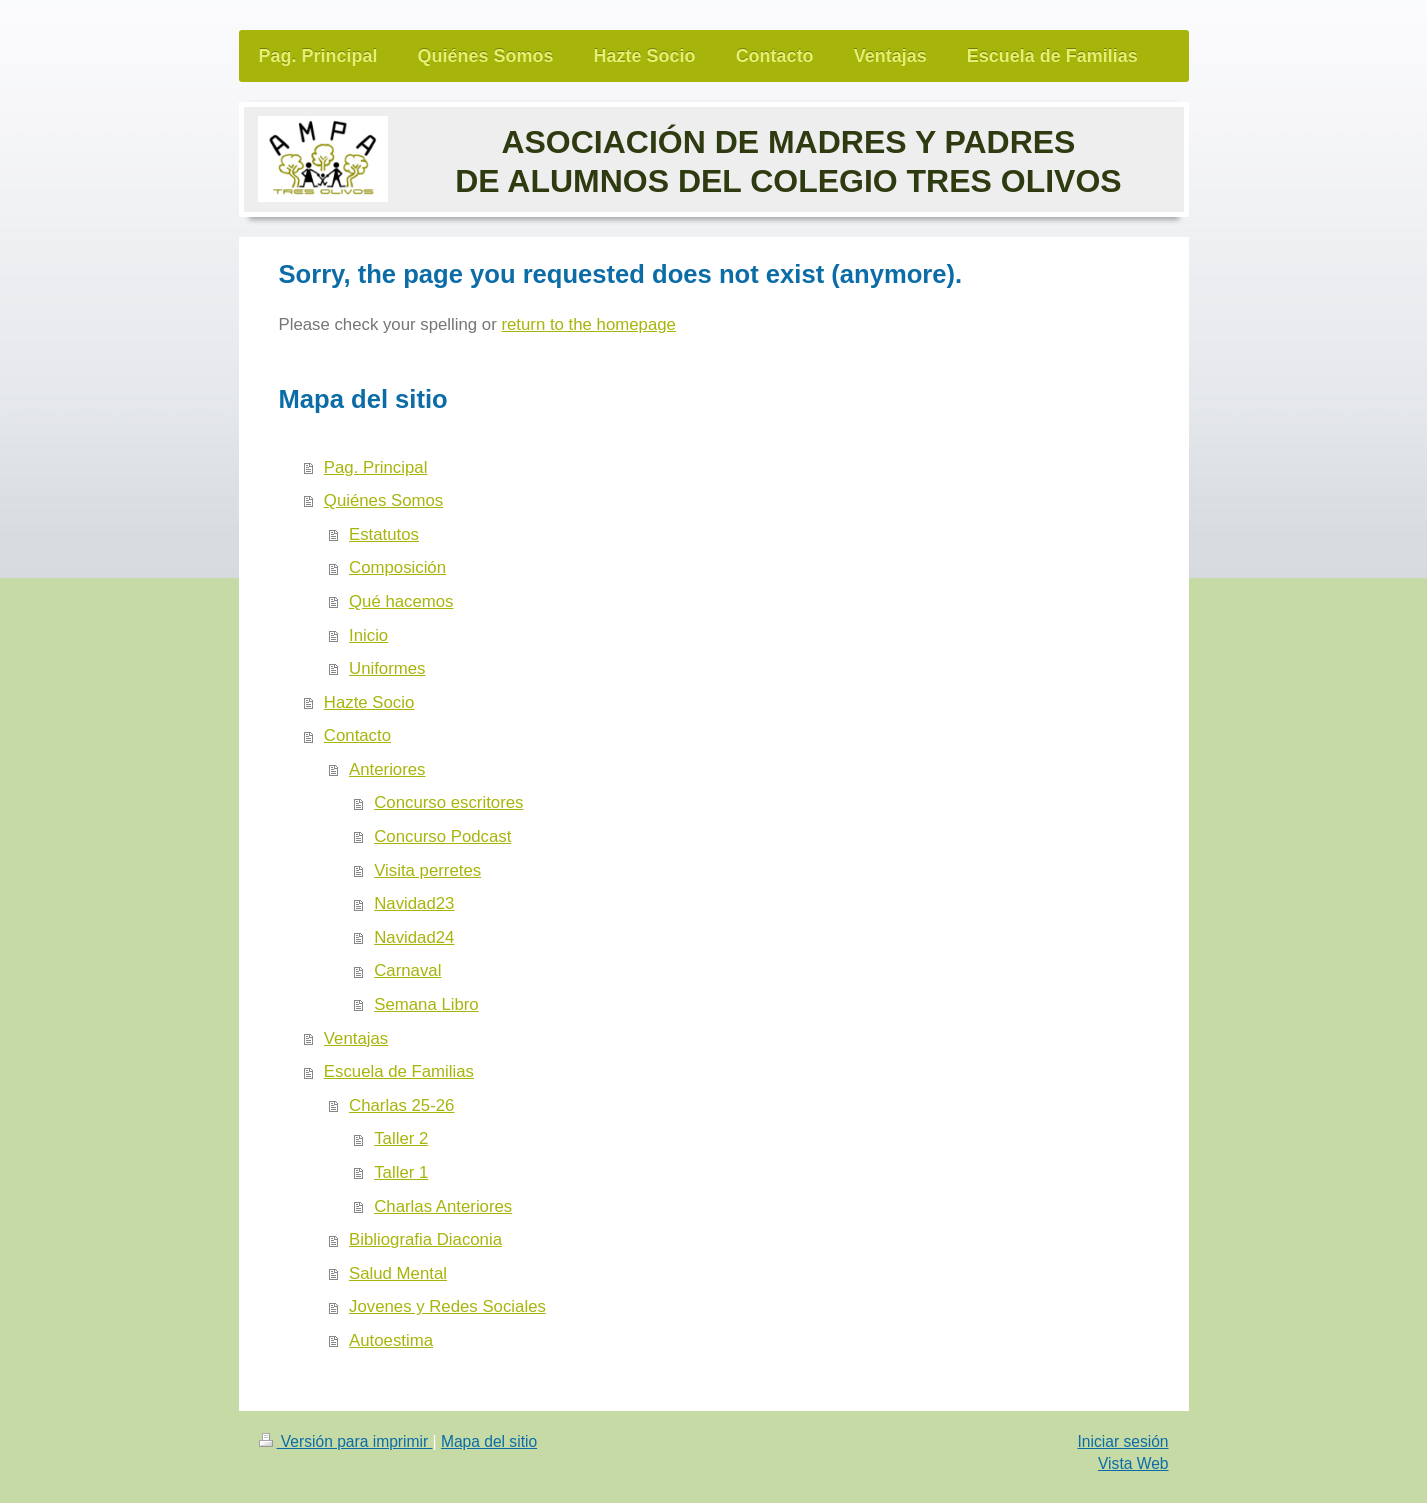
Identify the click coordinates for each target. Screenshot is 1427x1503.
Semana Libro (426, 1004)
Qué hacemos (401, 601)
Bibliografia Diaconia (425, 1239)
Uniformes (387, 668)
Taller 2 (401, 1138)
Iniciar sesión (1122, 1441)
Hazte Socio (369, 702)
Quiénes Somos (383, 500)
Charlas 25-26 (401, 1105)
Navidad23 (414, 903)
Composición (397, 567)
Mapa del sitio (489, 1441)
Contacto (357, 735)
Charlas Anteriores (443, 1206)
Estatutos (384, 534)
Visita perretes (427, 870)
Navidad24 (414, 937)
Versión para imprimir (346, 1441)
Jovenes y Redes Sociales (447, 1306)
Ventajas (356, 1038)
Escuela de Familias (399, 1071)
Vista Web (1133, 1463)
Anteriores (387, 769)
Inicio (368, 635)
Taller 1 (401, 1172)
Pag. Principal (376, 467)
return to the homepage (588, 324)
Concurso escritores (448, 802)
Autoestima (391, 1340)
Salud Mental (398, 1273)
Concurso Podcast (442, 836)
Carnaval (407, 970)
